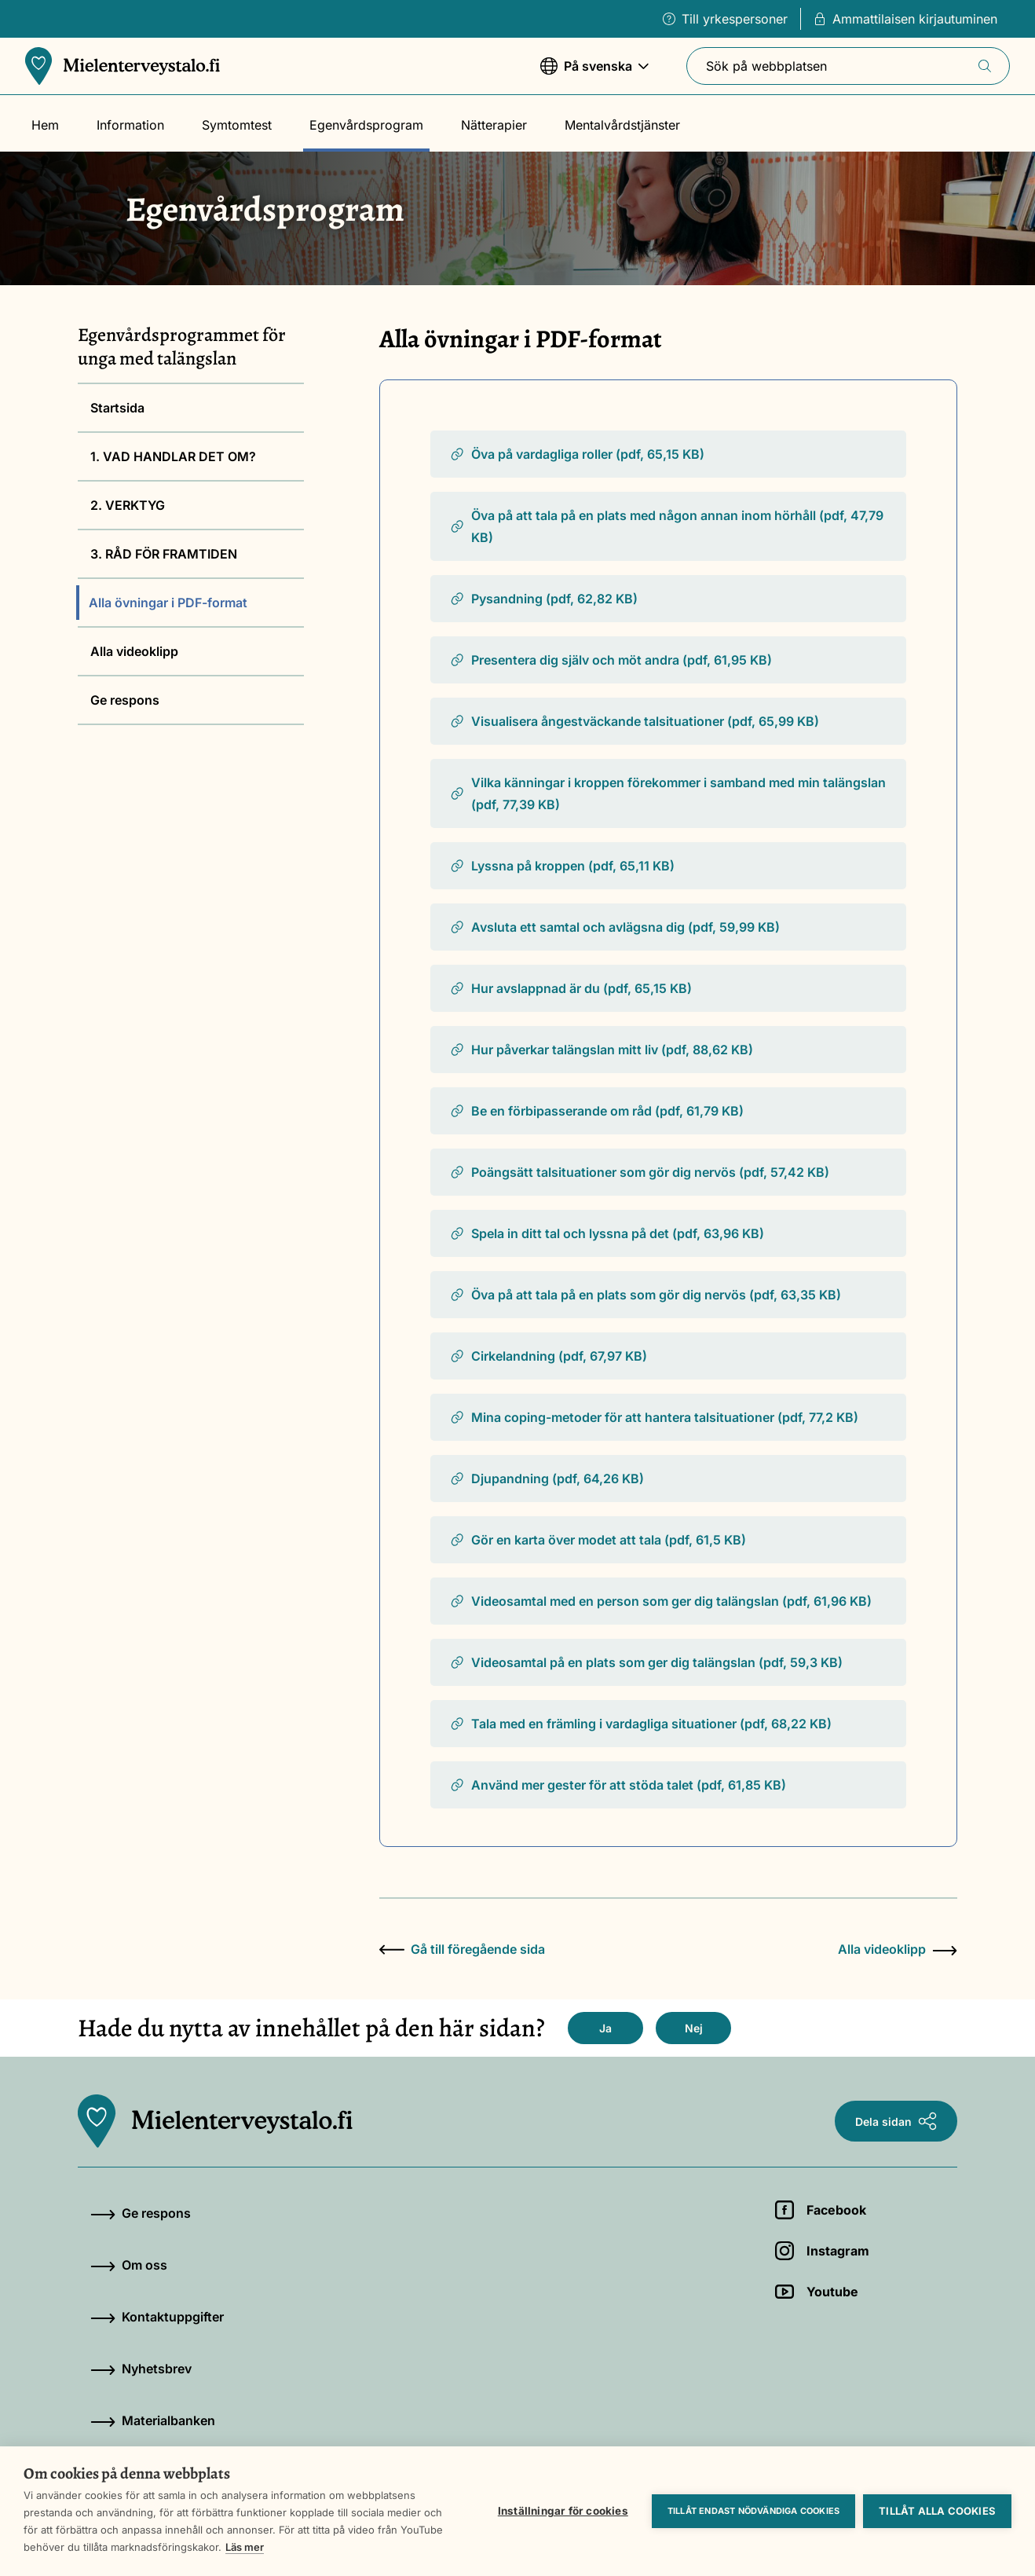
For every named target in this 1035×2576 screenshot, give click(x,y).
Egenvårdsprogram (366, 125)
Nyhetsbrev (141, 2368)
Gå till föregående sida (462, 1949)
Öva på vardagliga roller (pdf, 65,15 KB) (576, 454)
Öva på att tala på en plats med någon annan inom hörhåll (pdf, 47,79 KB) (666, 526)
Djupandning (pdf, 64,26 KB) (546, 1478)
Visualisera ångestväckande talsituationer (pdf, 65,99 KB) (634, 721)
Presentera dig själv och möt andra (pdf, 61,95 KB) (610, 660)
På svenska (594, 73)
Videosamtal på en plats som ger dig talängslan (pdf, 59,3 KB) (646, 1662)
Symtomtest (237, 125)
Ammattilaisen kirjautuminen (905, 19)
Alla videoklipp (134, 651)
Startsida (117, 408)
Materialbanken (152, 2420)
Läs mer (244, 2547)
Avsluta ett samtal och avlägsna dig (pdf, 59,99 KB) (614, 927)
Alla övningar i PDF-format (168, 602)
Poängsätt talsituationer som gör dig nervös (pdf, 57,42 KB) (639, 1172)
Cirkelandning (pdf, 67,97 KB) (548, 1356)
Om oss (128, 2264)
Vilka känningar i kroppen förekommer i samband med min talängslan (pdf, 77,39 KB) (667, 793)
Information (130, 125)
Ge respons (124, 700)
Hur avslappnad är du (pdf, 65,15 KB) (570, 988)
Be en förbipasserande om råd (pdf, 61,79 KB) (596, 1111)
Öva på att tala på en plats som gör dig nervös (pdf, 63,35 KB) (645, 1295)
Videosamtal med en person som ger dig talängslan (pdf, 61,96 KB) (660, 1601)
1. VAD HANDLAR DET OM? (173, 456)
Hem (45, 125)
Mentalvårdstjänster (622, 125)
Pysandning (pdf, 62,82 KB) (543, 598)
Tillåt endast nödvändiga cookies (753, 2510)
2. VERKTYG (127, 505)
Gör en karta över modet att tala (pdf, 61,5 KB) (597, 1540)
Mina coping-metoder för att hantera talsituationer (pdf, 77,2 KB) (653, 1417)
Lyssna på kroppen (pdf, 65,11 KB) (562, 866)
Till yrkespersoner (725, 19)
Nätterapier (494, 125)
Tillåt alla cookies (937, 2511)
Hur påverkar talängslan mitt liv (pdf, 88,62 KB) (601, 1049)
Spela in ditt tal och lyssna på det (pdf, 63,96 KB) (606, 1233)
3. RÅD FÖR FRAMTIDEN (163, 554)
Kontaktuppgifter (157, 2316)
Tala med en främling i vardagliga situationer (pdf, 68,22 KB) (640, 1723)
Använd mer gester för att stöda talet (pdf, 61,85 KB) (617, 1785)
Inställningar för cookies (563, 2511)
